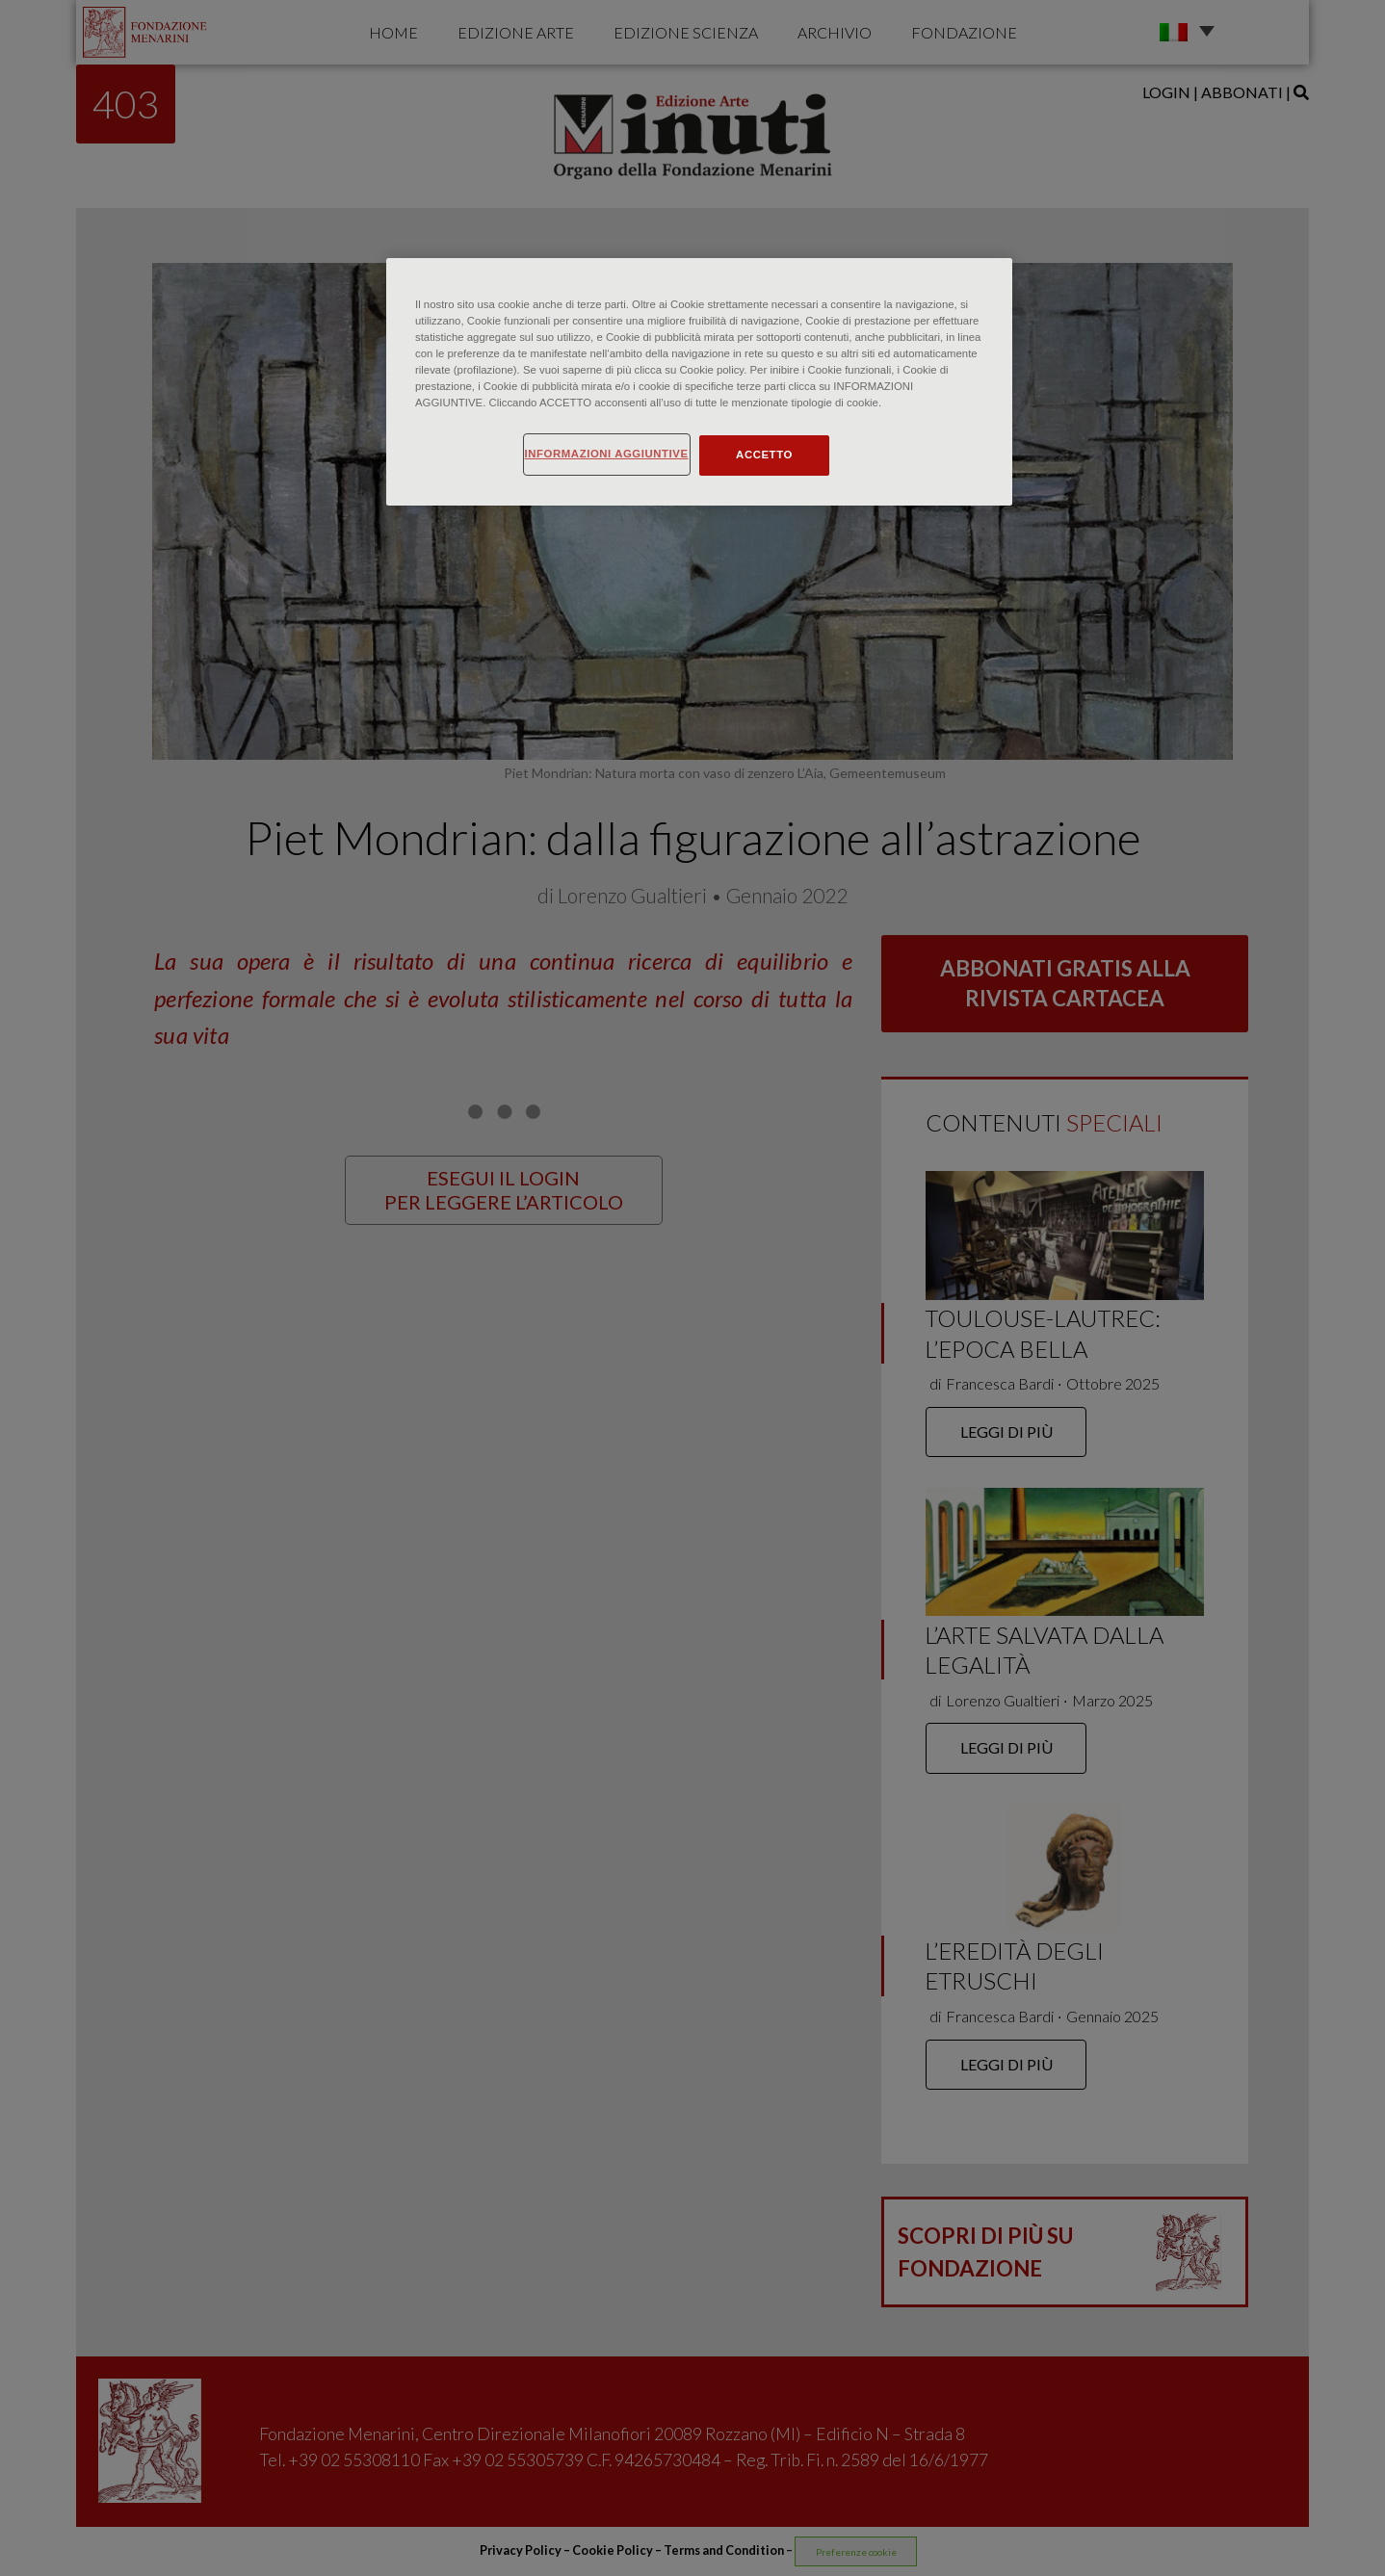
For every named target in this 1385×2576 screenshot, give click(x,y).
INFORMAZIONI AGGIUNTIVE (607, 453)
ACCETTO (764, 454)
